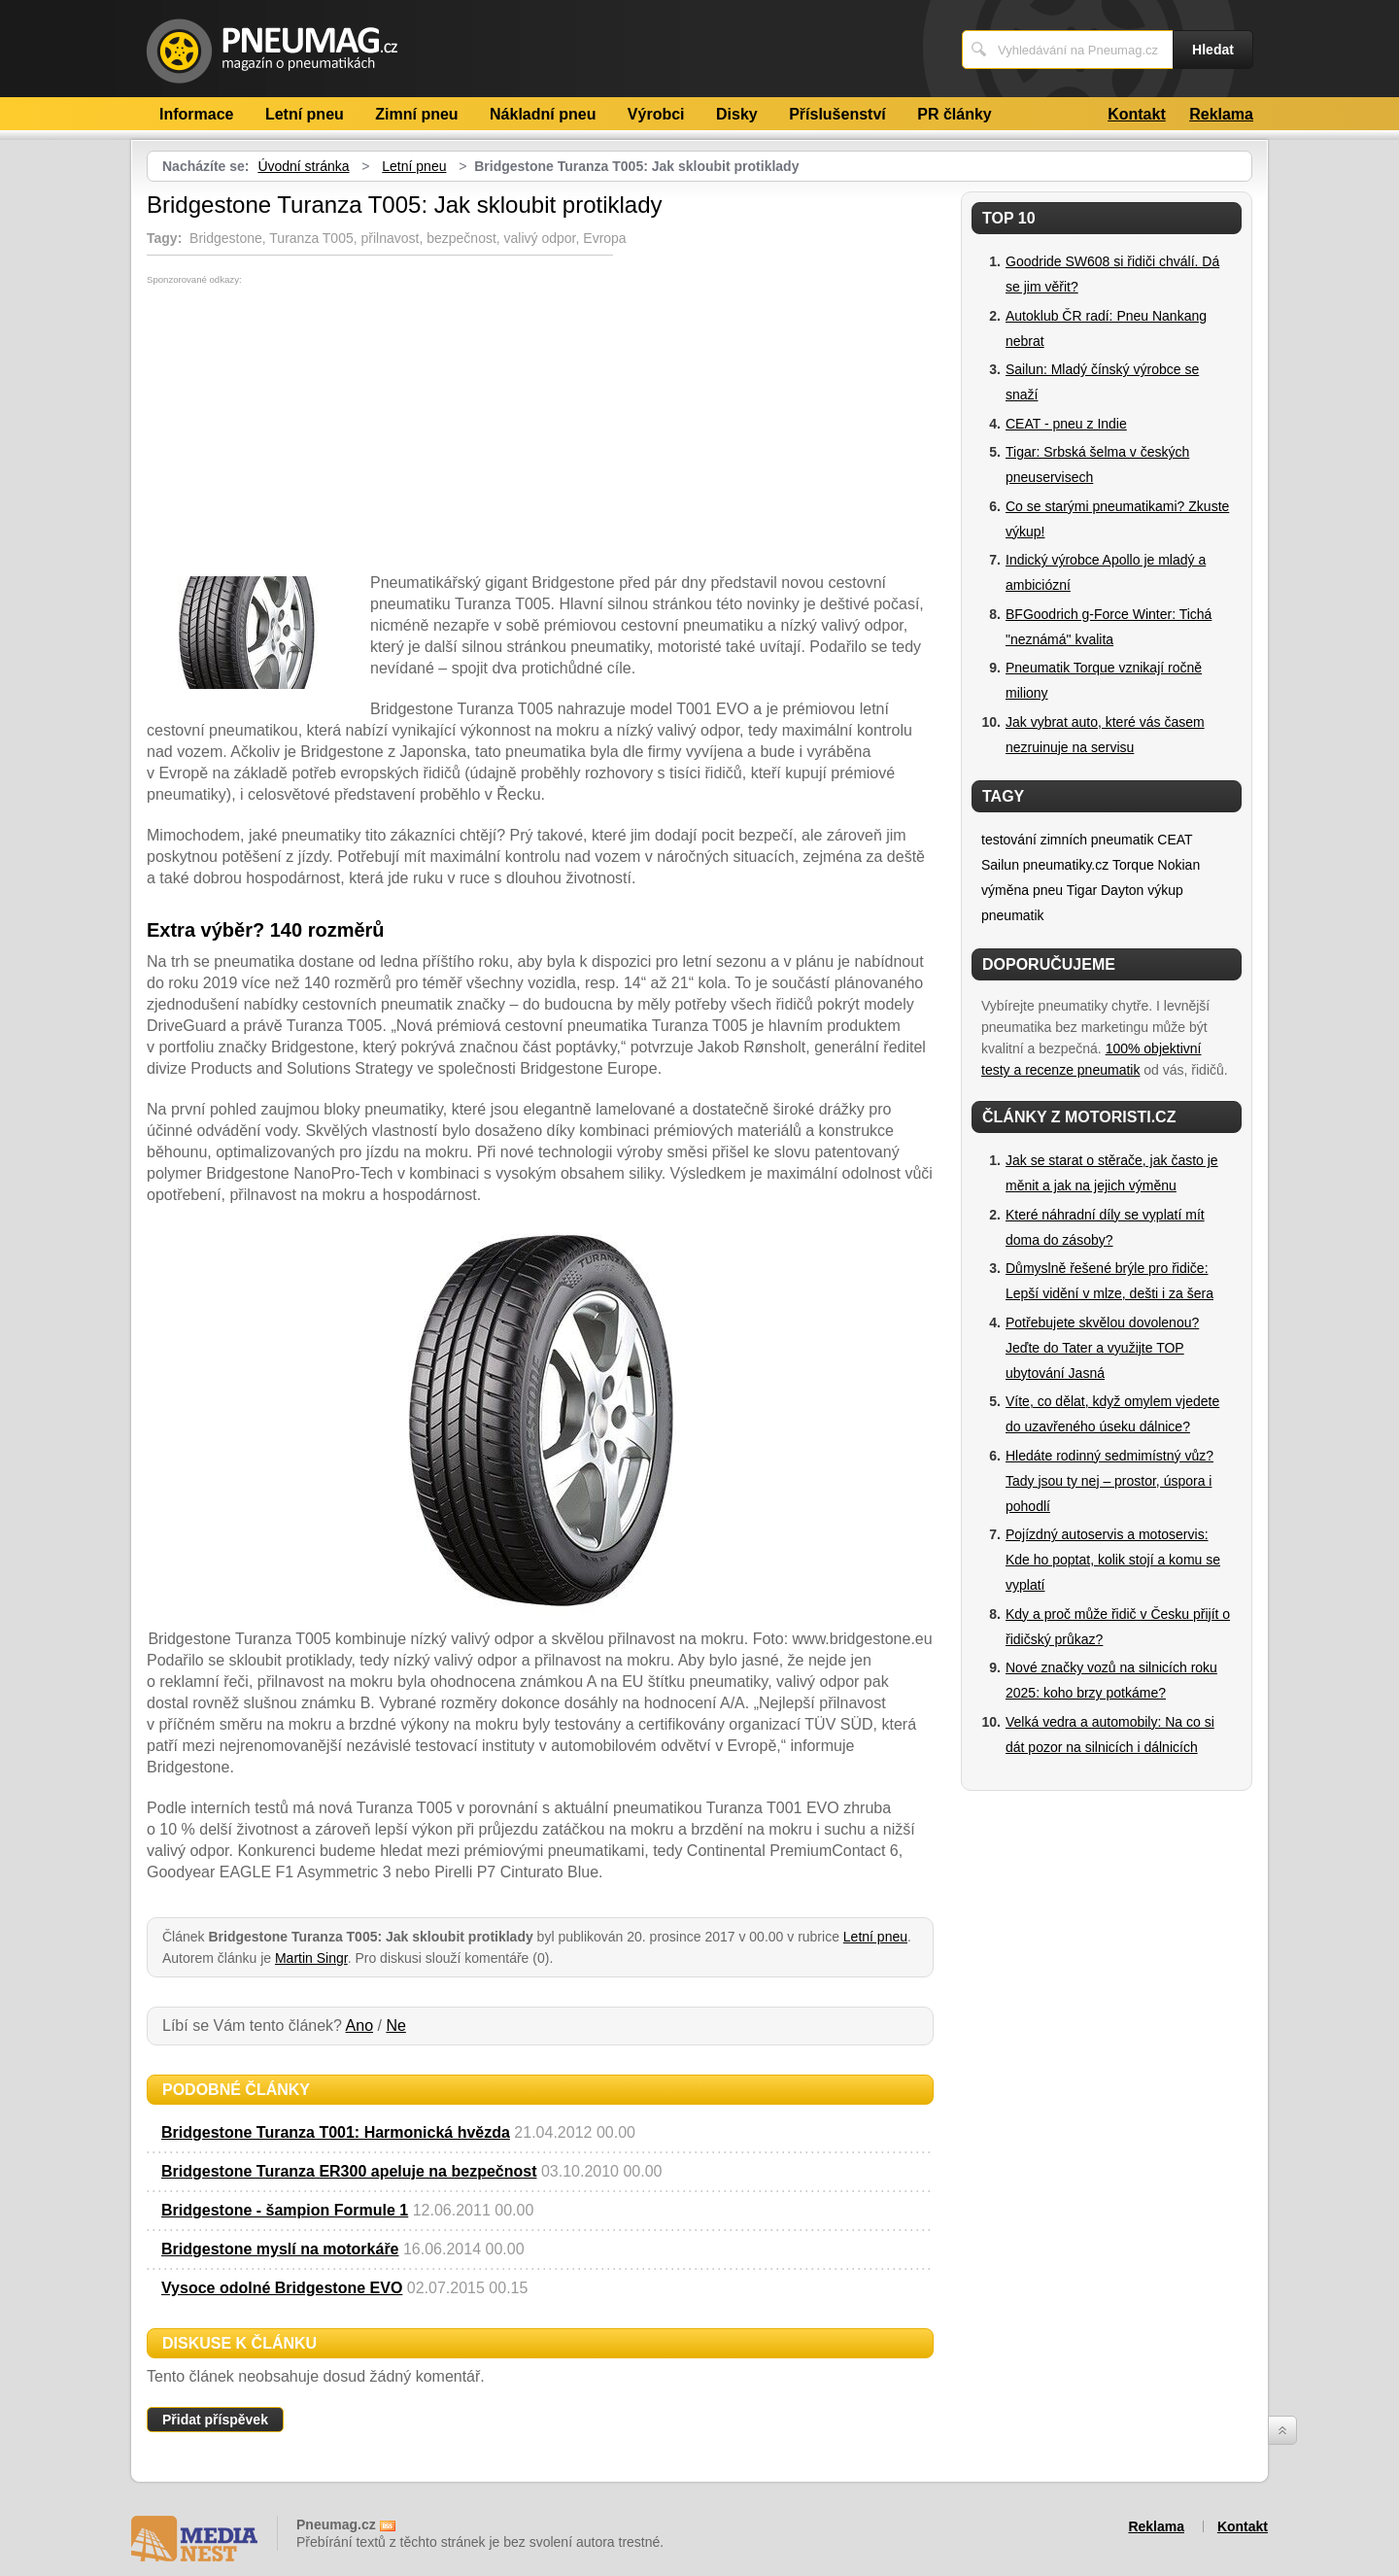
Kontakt (1137, 114)
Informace (196, 114)
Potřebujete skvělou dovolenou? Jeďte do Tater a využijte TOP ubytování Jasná (1102, 1348)
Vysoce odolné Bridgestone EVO (281, 2288)
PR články (954, 114)
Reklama (1221, 114)
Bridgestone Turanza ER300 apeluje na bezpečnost (348, 2171)
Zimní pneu (416, 114)
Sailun (1000, 865)
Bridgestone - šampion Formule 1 (284, 2210)
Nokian (1179, 865)
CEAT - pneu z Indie (1066, 423)
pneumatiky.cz (1066, 865)
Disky (737, 114)
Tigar (1082, 890)
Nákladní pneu (543, 114)
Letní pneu (304, 114)
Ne (395, 2025)
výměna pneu (1022, 890)
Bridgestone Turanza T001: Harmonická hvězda (335, 2132)
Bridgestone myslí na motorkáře (280, 2249)
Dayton (1122, 890)
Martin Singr (311, 1958)
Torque (1133, 865)
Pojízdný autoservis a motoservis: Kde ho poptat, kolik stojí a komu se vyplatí (1113, 1560)
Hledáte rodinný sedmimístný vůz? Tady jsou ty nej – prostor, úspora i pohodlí (1109, 1481)
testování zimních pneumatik (1067, 839)
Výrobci (656, 114)
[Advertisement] (310, 430)
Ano (359, 2025)
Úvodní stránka (303, 166)
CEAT (1174, 839)
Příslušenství (837, 114)
